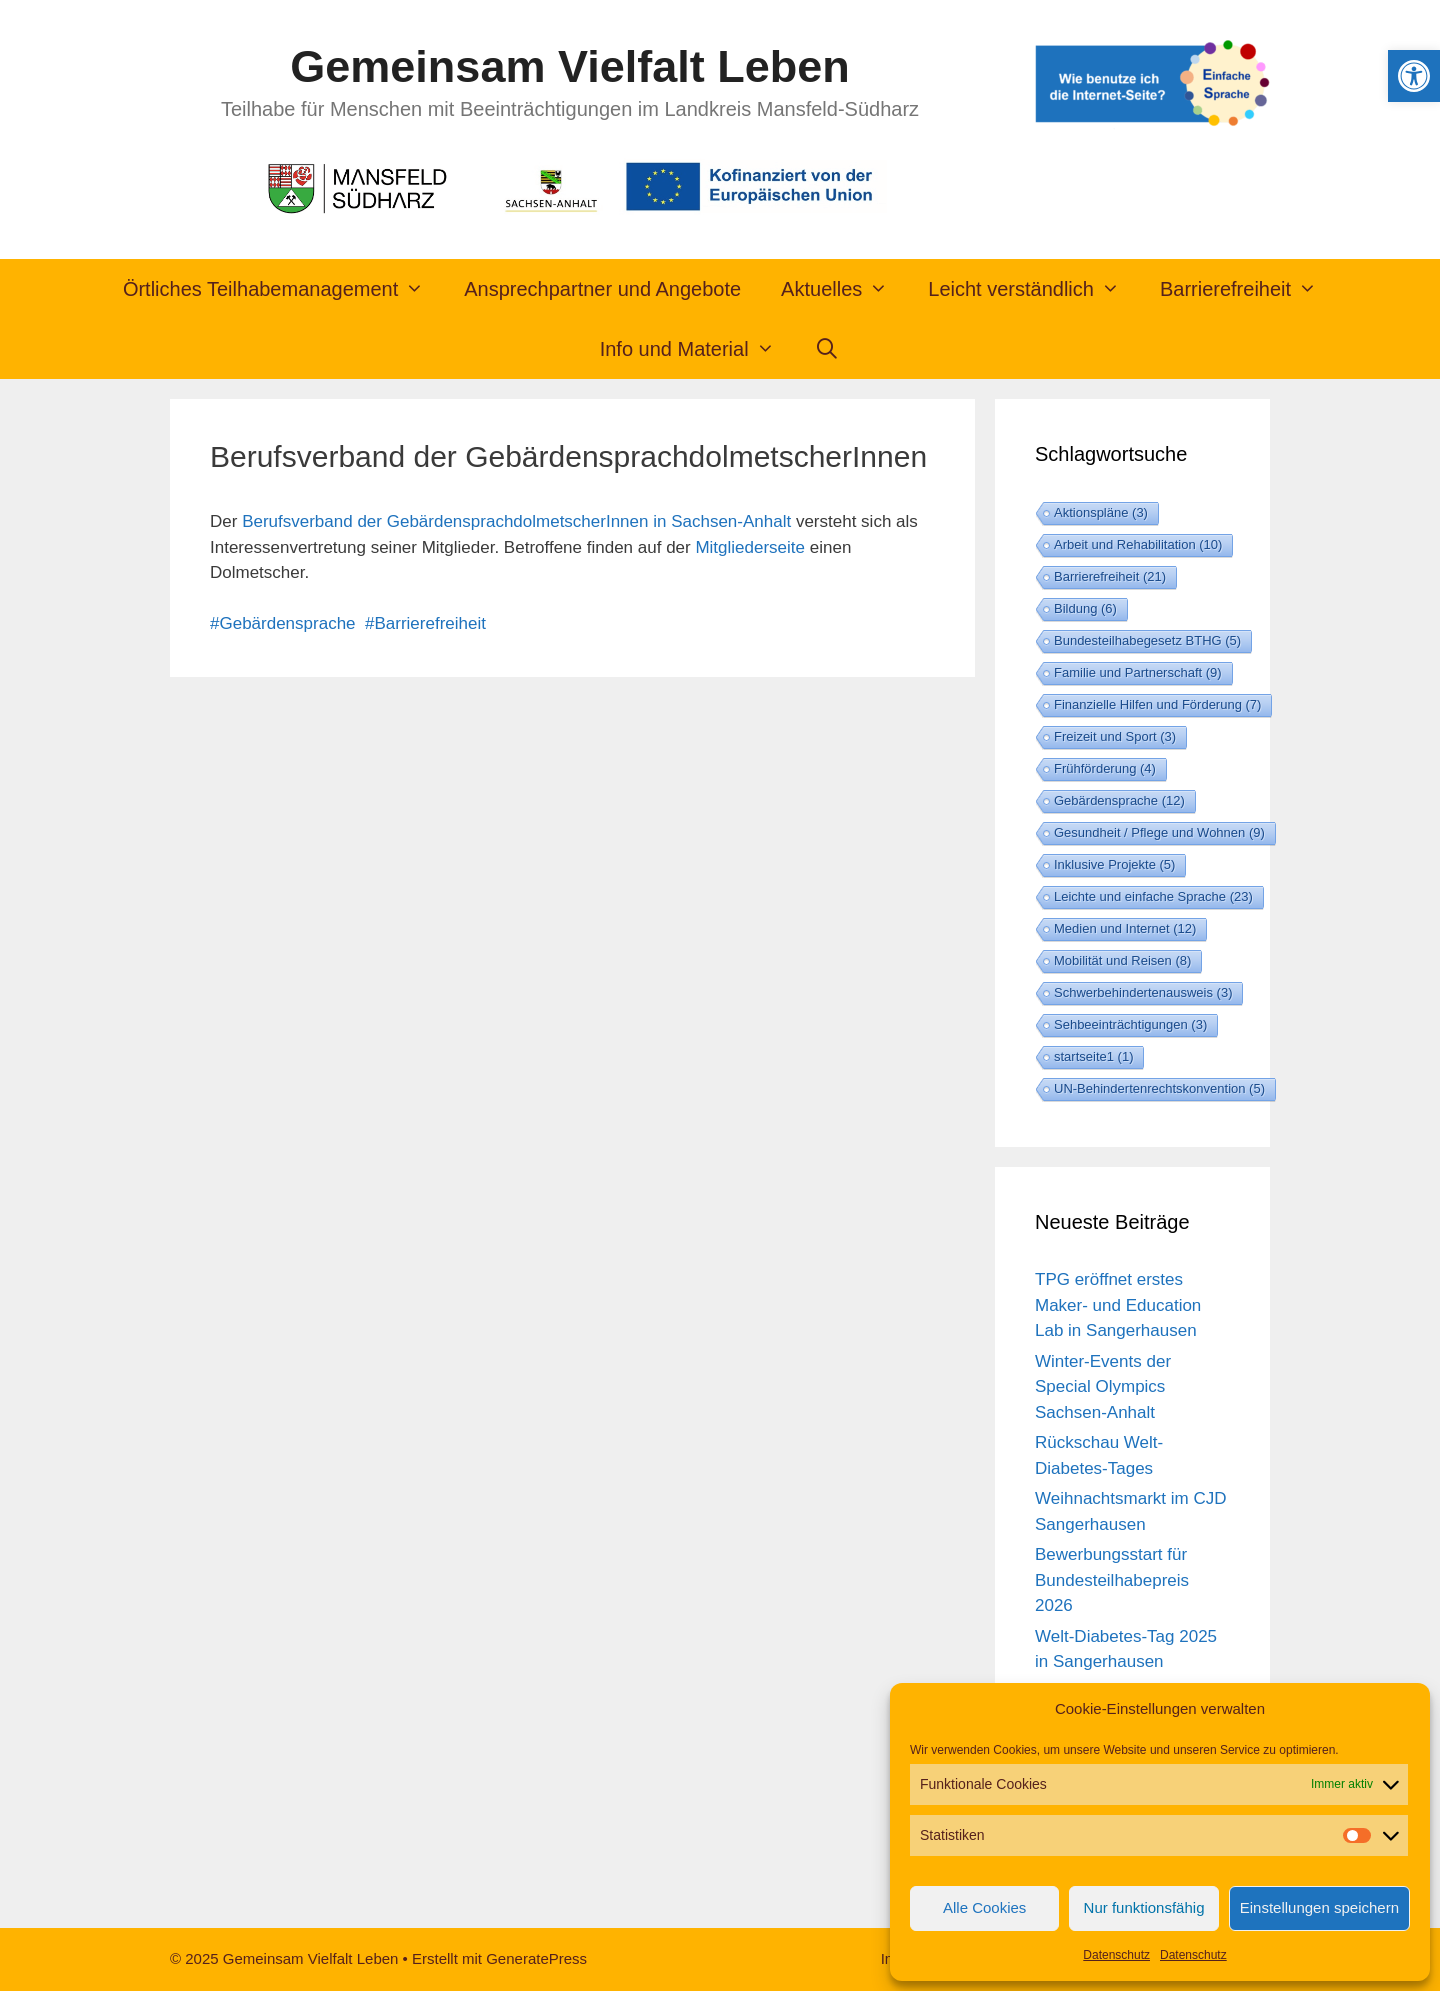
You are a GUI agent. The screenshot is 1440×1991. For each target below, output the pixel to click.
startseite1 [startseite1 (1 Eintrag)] (1093, 1056)
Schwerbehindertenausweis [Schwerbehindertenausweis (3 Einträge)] (1143, 992)
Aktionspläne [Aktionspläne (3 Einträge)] (1101, 512)
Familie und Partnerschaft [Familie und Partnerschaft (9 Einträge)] (1138, 672)
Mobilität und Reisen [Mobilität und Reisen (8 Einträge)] (1122, 960)
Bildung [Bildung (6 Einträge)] (1085, 608)
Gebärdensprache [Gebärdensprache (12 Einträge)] (1119, 800)
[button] (1414, 76)
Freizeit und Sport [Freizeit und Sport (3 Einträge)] (1115, 736)
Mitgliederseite (748, 547)
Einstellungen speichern (1319, 1907)
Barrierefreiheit (1248, 289)
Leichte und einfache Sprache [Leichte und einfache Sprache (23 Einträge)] (1153, 896)
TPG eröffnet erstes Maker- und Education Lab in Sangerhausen (1118, 1305)
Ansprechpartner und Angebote (602, 289)
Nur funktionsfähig (1144, 1907)
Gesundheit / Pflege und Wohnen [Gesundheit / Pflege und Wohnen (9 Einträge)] (1159, 832)
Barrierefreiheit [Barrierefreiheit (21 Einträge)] (1110, 576)
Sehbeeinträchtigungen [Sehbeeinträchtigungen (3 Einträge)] (1130, 1024)
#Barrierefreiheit (425, 623)
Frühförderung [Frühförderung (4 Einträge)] (1105, 768)
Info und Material (697, 349)
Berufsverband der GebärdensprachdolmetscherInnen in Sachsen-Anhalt (516, 521)
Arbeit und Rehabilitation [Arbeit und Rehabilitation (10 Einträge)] (1138, 544)
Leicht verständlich (1034, 289)
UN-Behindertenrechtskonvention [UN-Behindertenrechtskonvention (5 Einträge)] (1159, 1088)
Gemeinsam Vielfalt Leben (569, 66)
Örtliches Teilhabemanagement (283, 289)
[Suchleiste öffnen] (828, 349)
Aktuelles (844, 289)
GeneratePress (536, 1958)
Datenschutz (1116, 1955)
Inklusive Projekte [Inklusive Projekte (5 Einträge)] (1114, 864)
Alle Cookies (984, 1907)
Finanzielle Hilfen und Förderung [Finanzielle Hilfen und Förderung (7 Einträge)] (1157, 704)
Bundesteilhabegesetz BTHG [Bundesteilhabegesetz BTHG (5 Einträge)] (1147, 640)
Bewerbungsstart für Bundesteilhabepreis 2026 (1112, 1580)
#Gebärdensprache (283, 623)
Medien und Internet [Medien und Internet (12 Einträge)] (1125, 928)
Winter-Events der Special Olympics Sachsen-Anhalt (1103, 1387)
